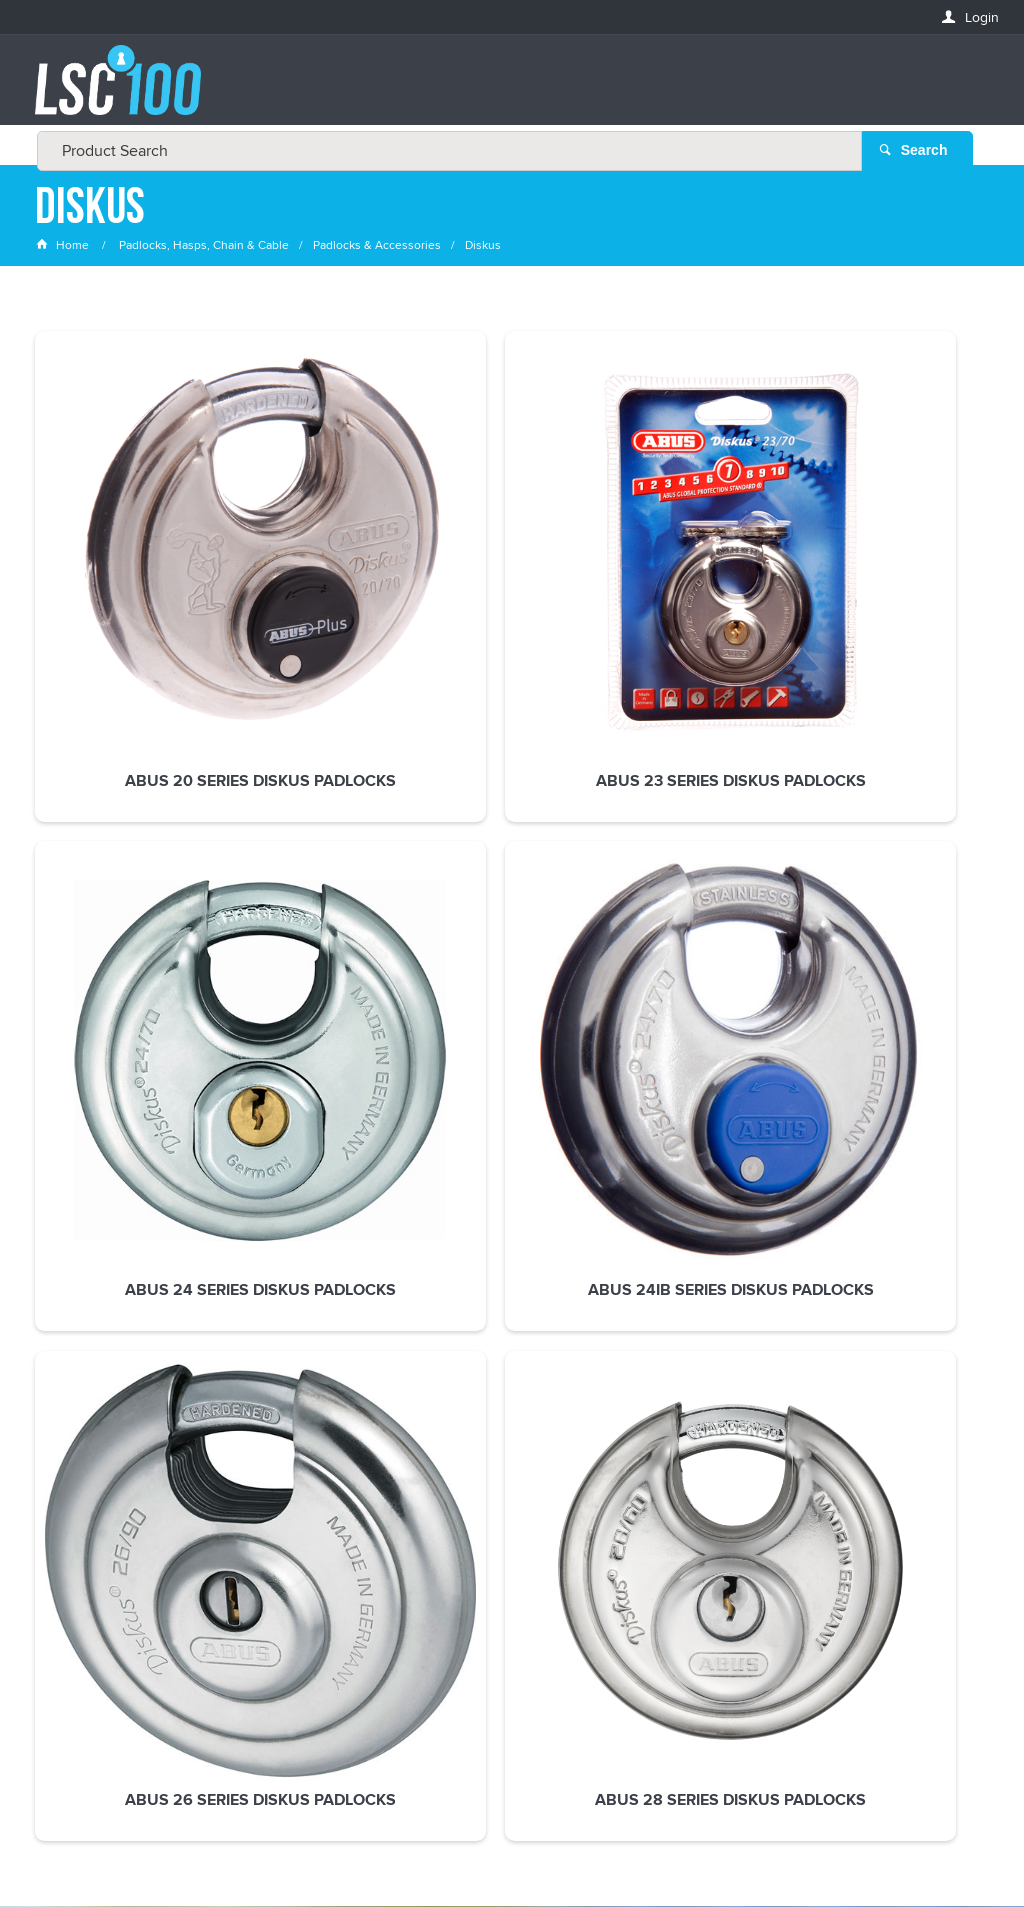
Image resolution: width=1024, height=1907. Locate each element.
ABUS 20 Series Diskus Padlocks (122, 600)
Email (54, 1437)
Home (64, 244)
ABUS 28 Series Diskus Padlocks (122, 919)
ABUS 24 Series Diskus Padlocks (511, 600)
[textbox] (506, 90)
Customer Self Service (503, 1836)
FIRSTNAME (71, 1509)
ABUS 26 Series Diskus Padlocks (900, 600)
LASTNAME (69, 1582)
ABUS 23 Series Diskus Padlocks (317, 600)
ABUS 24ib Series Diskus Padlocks (706, 600)
